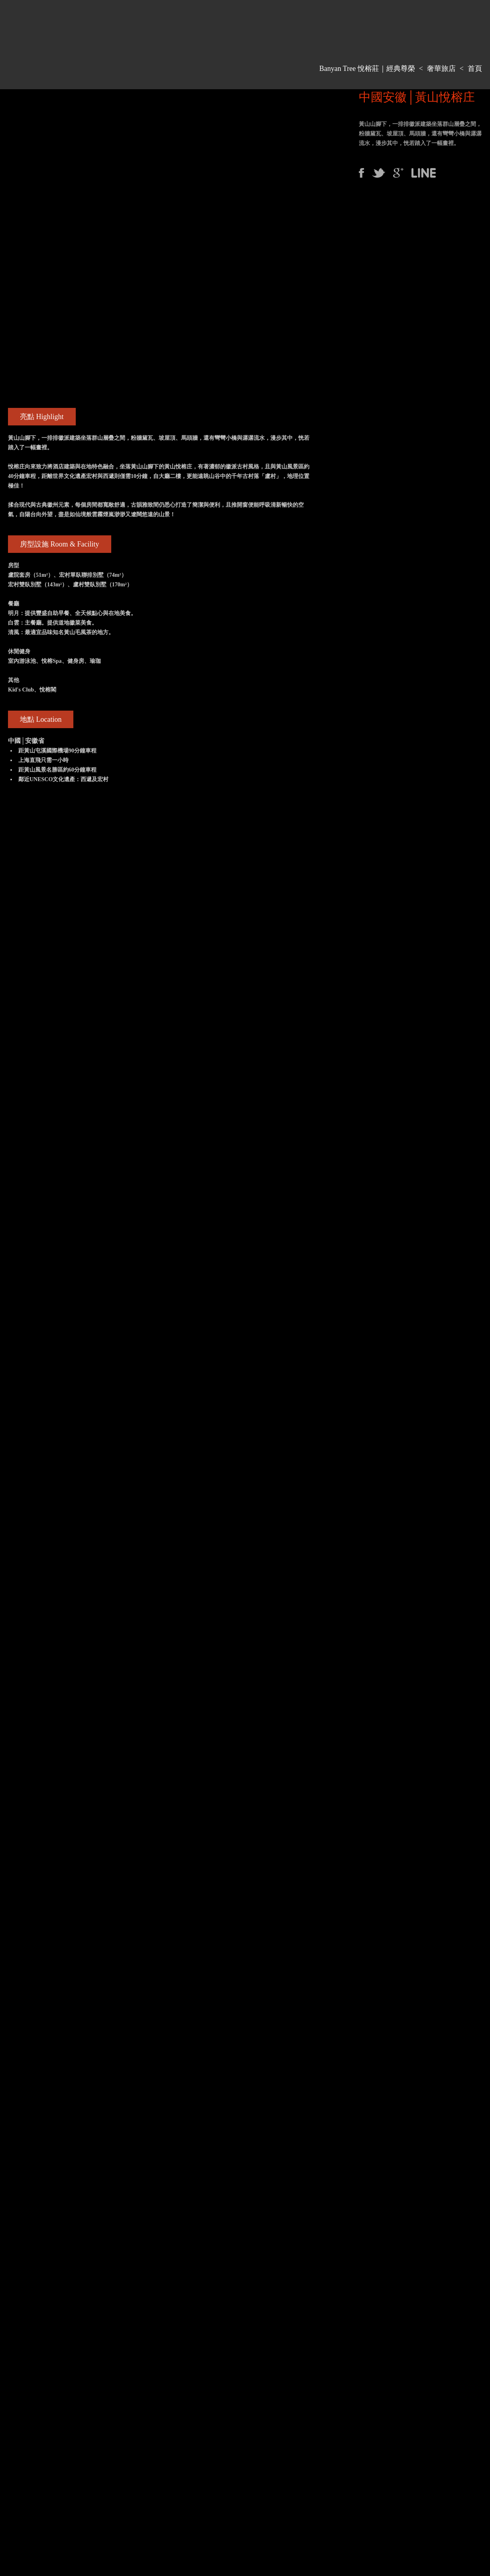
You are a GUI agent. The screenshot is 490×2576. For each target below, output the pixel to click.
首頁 (475, 68)
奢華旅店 (441, 68)
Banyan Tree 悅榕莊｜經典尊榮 (367, 68)
